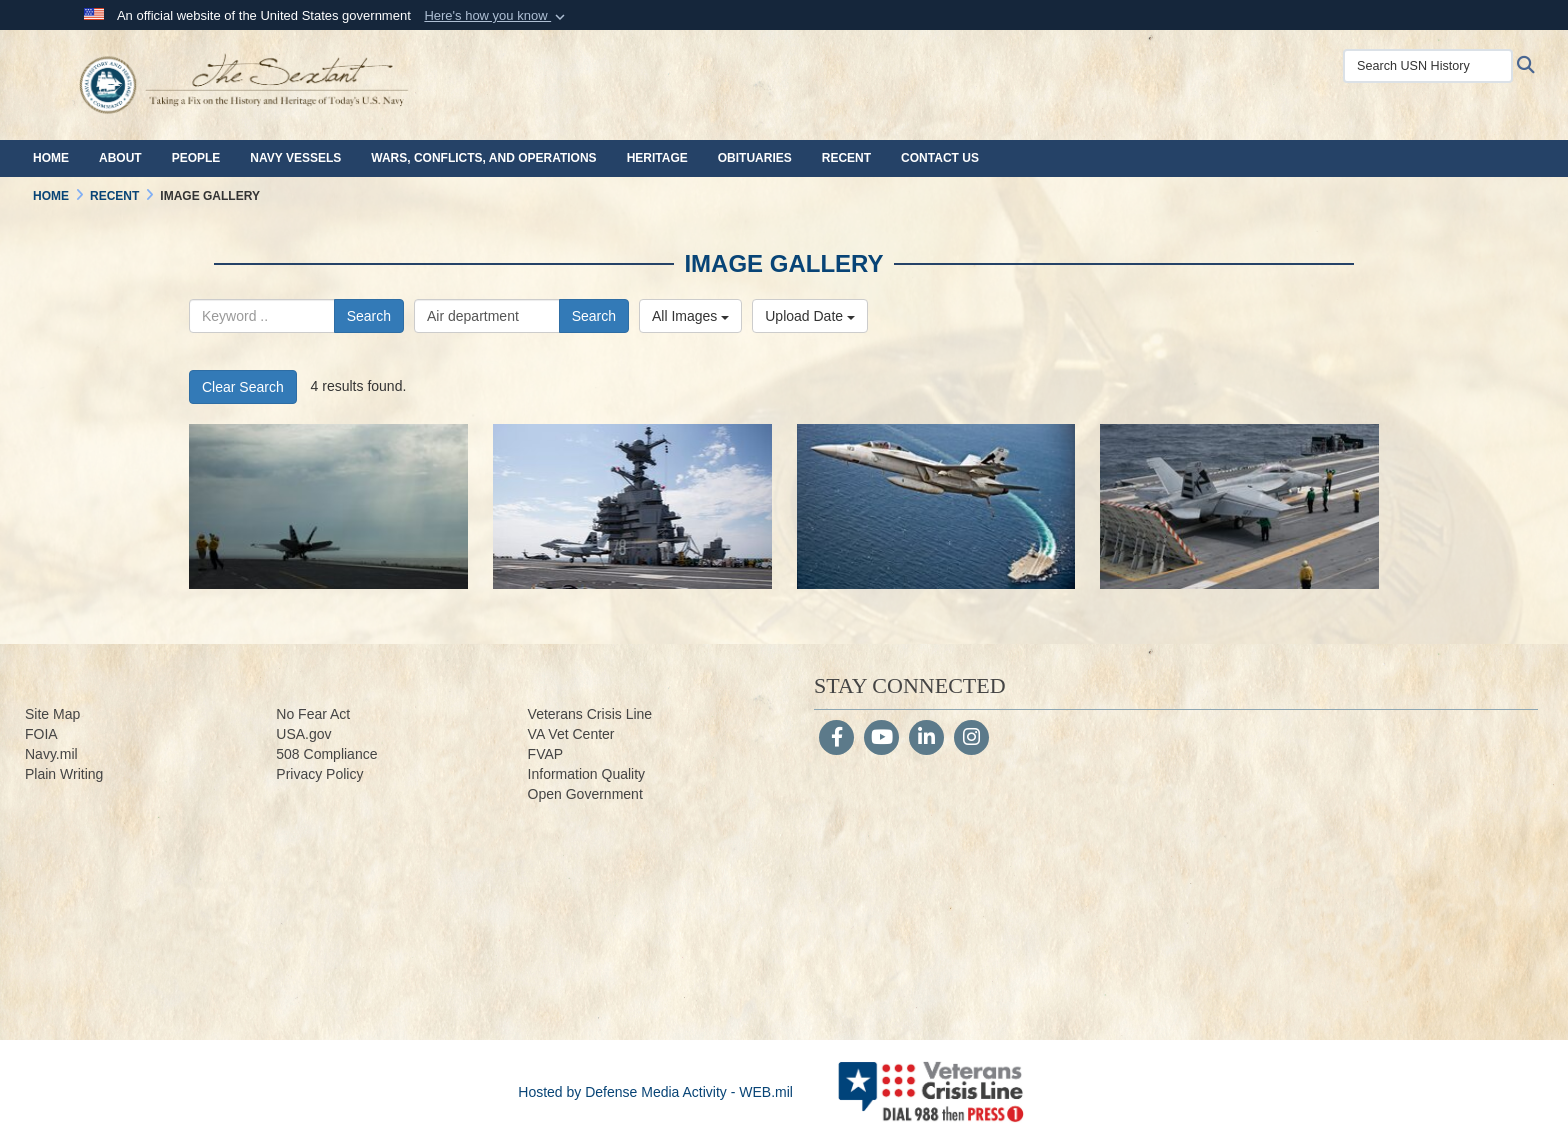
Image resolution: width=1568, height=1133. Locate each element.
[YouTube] (881, 739)
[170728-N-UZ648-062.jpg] (936, 506)
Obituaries (755, 158)
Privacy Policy (319, 774)
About (120, 158)
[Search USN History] (1428, 66)
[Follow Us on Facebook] (836, 739)
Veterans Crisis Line (590, 714)
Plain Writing (64, 774)
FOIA (41, 734)
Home (51, 158)
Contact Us (940, 158)
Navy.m (48, 754)
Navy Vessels (295, 158)
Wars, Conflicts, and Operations (483, 158)
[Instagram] (971, 739)
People (196, 158)
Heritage (657, 158)
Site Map (52, 714)
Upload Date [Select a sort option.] (810, 316)
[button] (496, 16)
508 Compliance (326, 754)
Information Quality (587, 774)
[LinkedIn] (926, 739)
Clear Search (243, 387)
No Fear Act (313, 714)
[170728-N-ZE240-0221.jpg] (1239, 506)
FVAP (546, 754)
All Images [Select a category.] (690, 316)
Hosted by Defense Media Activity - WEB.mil (655, 1092)
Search (369, 316)
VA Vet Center (571, 734)
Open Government (585, 794)
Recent (846, 158)
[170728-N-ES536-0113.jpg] (632, 506)
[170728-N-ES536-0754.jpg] (328, 506)
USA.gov (303, 734)
